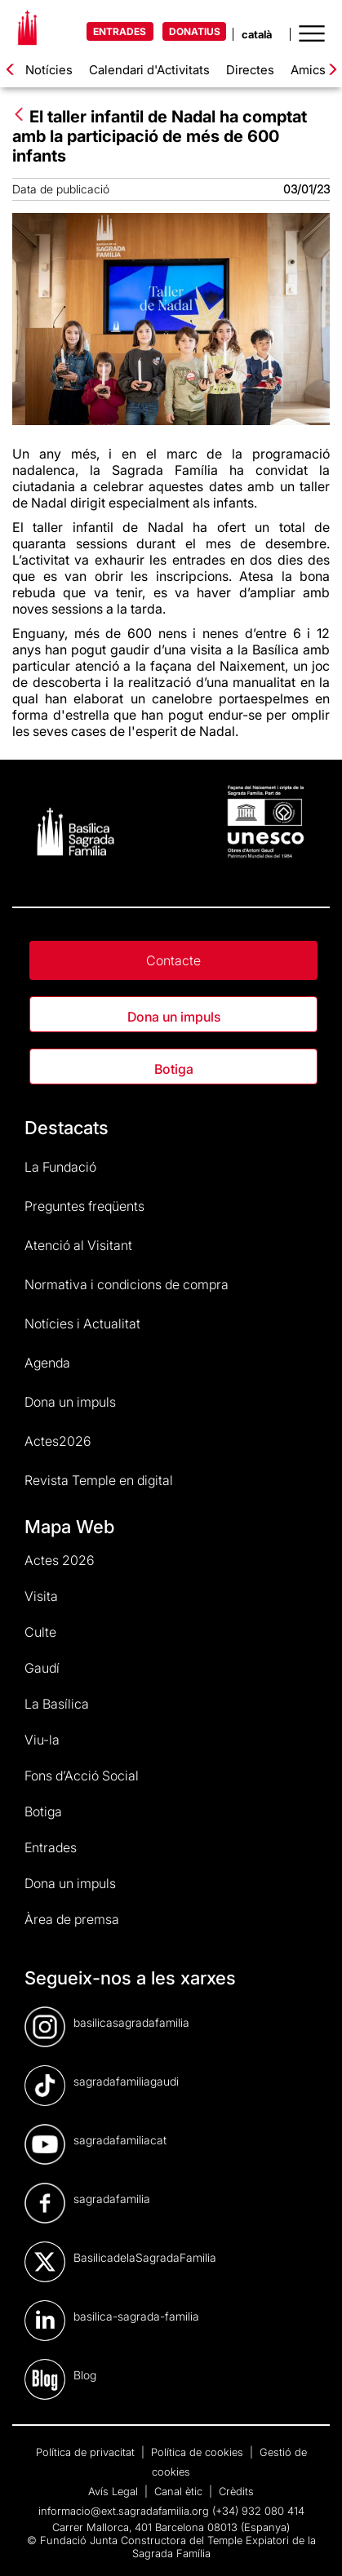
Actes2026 (57, 1441)
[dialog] (311, 2543)
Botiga (173, 1069)
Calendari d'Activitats (149, 70)
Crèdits (236, 2491)
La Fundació (60, 1167)
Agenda (47, 1363)
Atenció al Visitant (78, 1245)
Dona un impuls (173, 1017)
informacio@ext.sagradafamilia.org (123, 2510)
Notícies (49, 70)
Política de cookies (199, 2452)
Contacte (173, 960)
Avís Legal (114, 2491)
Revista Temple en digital (98, 1480)
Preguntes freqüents (84, 1206)
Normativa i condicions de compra (126, 1284)
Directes (250, 70)
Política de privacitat (87, 2452)
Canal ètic (180, 2491)
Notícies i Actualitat (82, 1323)
